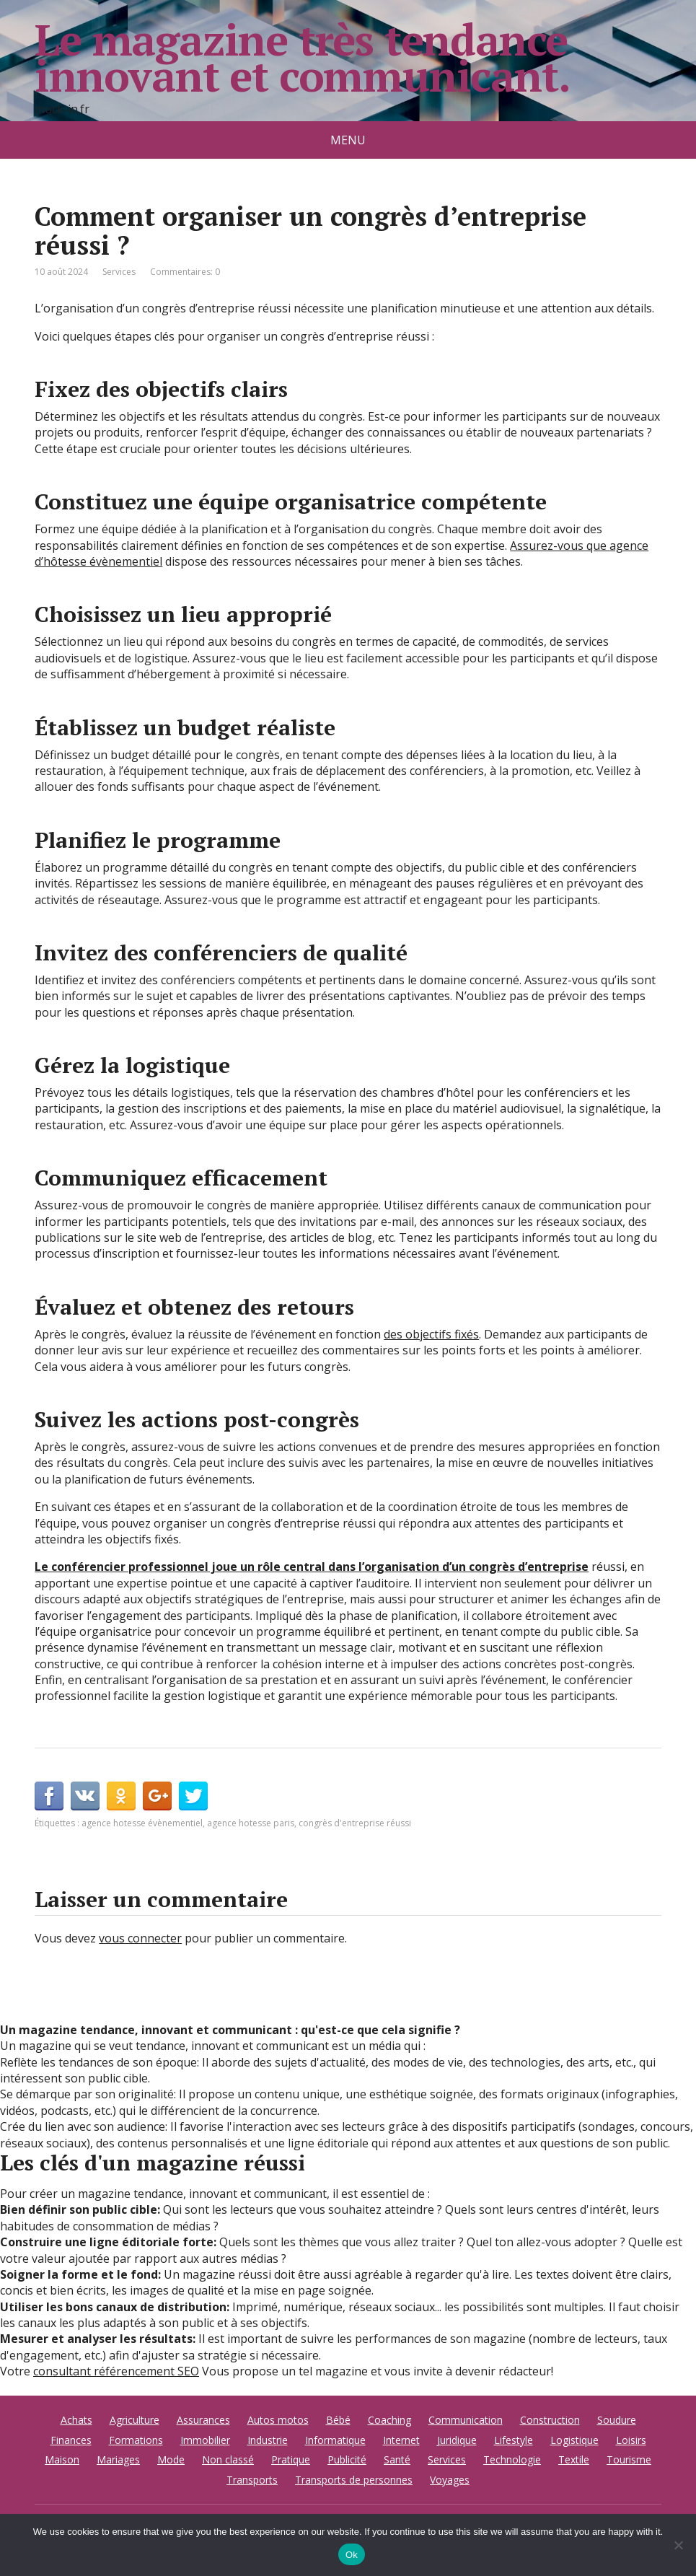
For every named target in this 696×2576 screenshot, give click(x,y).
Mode (171, 2459)
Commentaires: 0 (185, 272)
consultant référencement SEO (116, 2371)
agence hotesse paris (250, 1823)
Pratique (290, 2459)
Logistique (574, 2440)
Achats (76, 2420)
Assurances (203, 2420)
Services (119, 272)
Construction (550, 2420)
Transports (252, 2480)
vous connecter (140, 1938)
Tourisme (629, 2459)
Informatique (335, 2440)
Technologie (512, 2459)
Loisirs (631, 2440)
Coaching (389, 2420)
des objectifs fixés (431, 1334)
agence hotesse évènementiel (142, 1823)
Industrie (267, 2440)
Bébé (338, 2420)
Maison (62, 2459)
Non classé (228, 2459)
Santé (397, 2459)
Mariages (118, 2459)
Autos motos (278, 2420)
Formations (136, 2440)
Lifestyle (513, 2440)
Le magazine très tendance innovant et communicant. (302, 58)
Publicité (346, 2459)
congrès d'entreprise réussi (355, 1823)
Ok (351, 2554)
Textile (573, 2459)
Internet (401, 2440)
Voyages (450, 2480)
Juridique (457, 2440)
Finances (71, 2440)
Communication (465, 2420)
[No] (678, 2545)
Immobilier (205, 2440)
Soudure (616, 2420)
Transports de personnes (354, 2480)
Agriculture (134, 2420)
